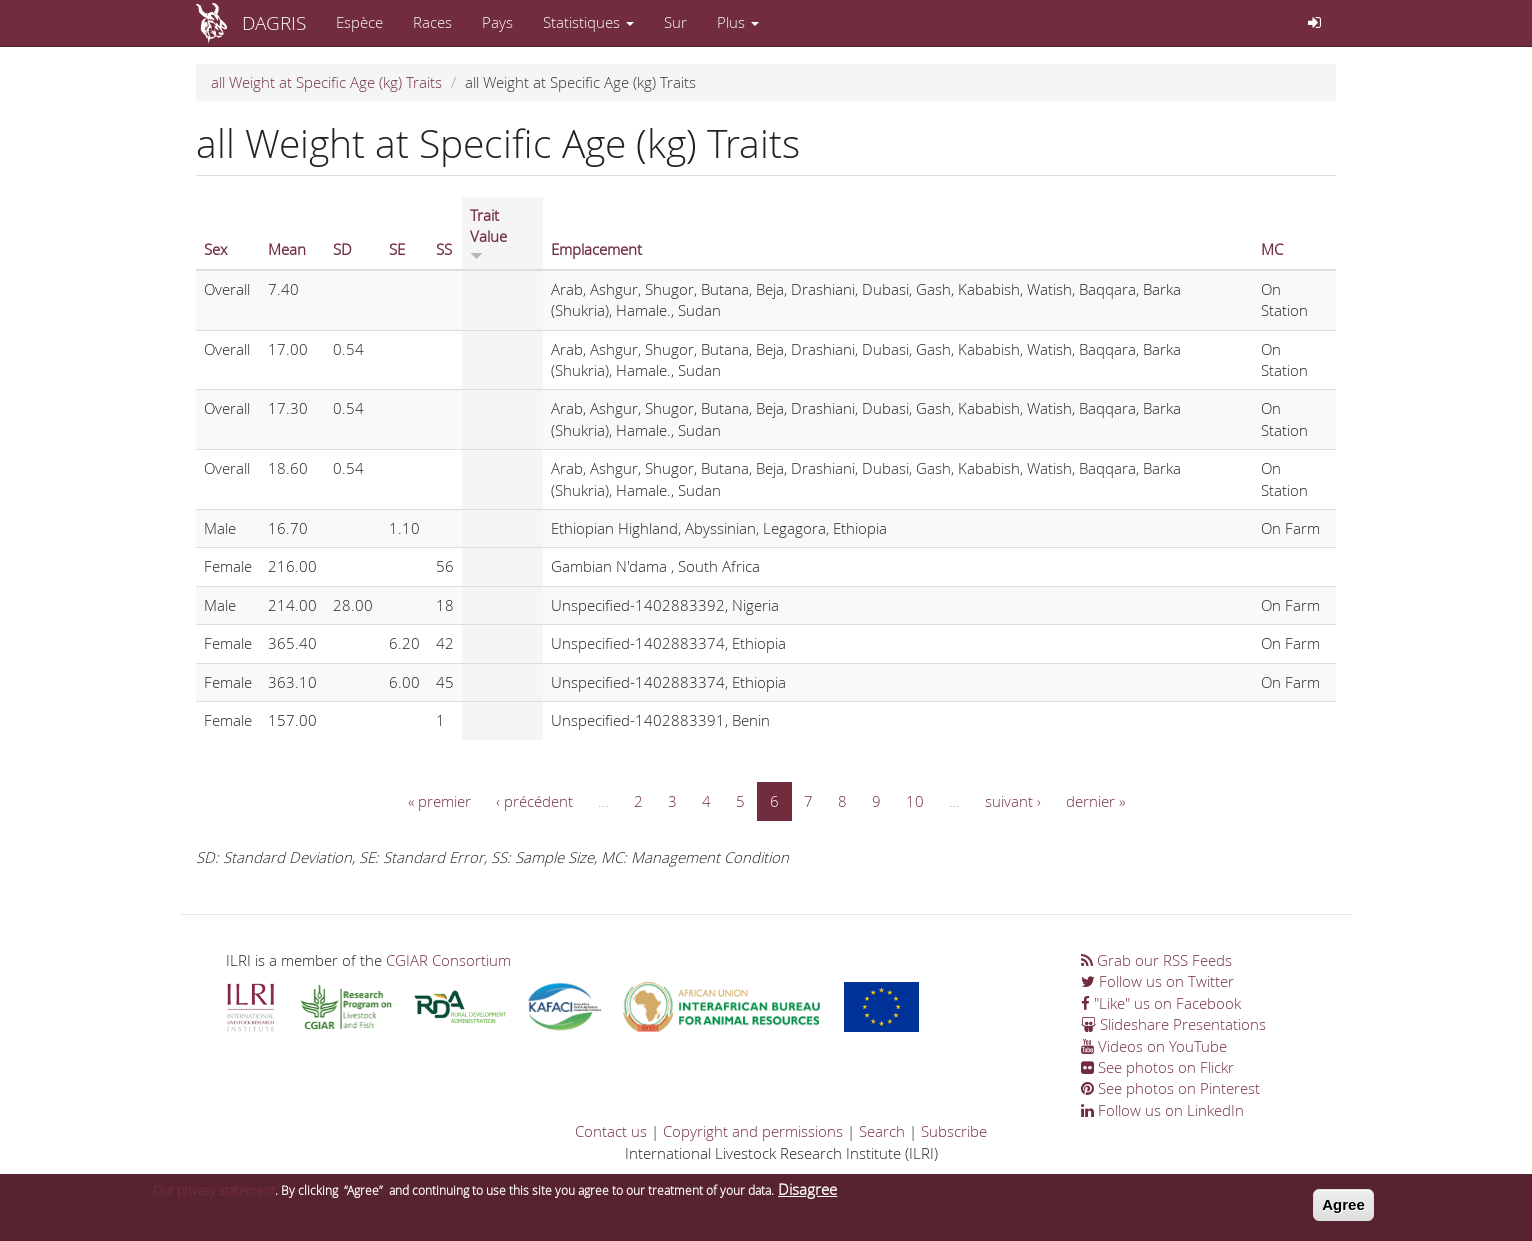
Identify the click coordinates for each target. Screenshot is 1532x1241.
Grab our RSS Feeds (1156, 960)
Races (432, 22)
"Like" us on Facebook (1161, 1003)
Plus (738, 22)
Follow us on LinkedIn (1162, 1110)
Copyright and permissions (753, 1131)
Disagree (807, 1194)
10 (915, 801)
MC (1272, 249)
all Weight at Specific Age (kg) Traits (326, 82)
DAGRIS (274, 22)
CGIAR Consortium (448, 960)
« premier (439, 801)
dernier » (1095, 801)
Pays (497, 22)
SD (342, 249)
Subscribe (954, 1131)
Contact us (611, 1131)
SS (444, 249)
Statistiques (588, 22)
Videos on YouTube (1154, 1046)
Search (882, 1131)
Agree (1343, 1209)
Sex (215, 249)
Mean (287, 249)
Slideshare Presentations (1173, 1024)
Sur (675, 22)
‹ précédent (534, 801)
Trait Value (488, 233)
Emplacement (596, 249)
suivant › (1013, 801)
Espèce (359, 22)
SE (397, 249)
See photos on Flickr (1157, 1067)
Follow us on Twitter (1157, 981)
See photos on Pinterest (1170, 1088)
